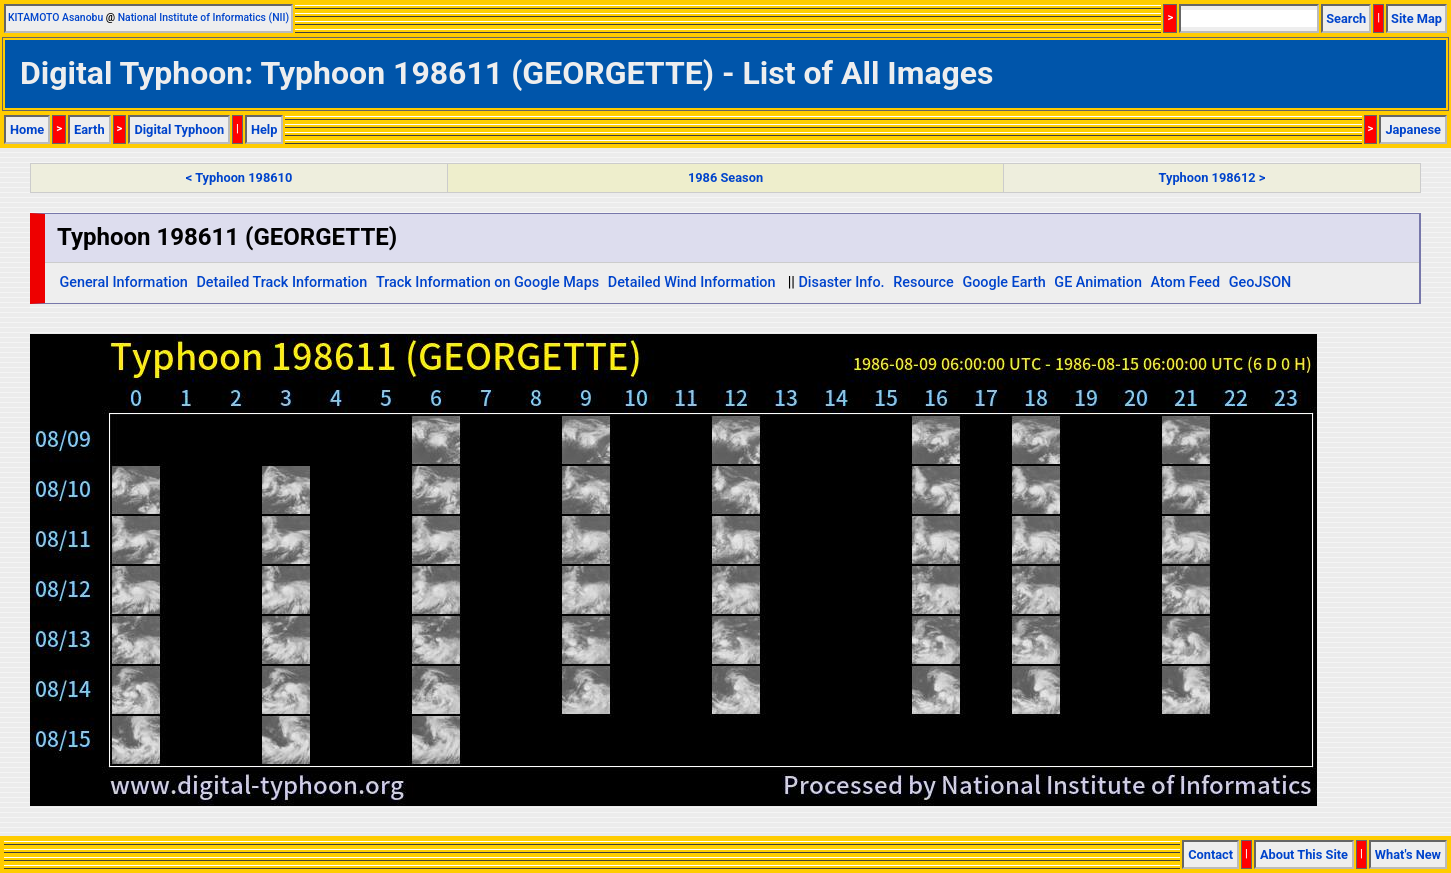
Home (27, 129)
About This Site (1304, 854)
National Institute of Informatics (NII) (203, 17)
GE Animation (1098, 282)
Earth (89, 129)
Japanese (1413, 129)
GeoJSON (1260, 282)
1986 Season (725, 177)
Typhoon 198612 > (1212, 177)
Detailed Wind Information (692, 282)
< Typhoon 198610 (239, 177)
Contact (1210, 854)
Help (264, 129)
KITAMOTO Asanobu (55, 17)
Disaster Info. (841, 282)
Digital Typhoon (179, 129)
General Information (123, 282)
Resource (923, 282)
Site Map (1416, 18)
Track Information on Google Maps (487, 282)
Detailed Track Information (281, 282)
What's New (1408, 854)
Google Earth (1003, 282)
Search (1346, 18)
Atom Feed (1186, 282)
